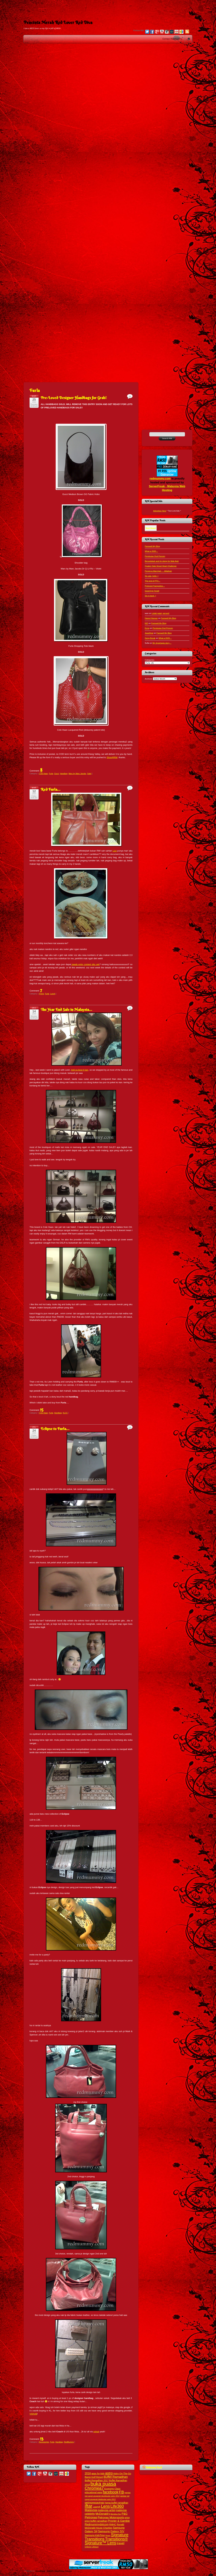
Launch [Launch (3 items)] (96, 2507)
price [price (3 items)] (127, 2517)
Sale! (89, 774)
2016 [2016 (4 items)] (88, 2473)
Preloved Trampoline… (155, 586)
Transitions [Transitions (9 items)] (94, 2539)
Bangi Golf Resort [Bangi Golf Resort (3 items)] (94, 2477)
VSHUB (33, 2414)
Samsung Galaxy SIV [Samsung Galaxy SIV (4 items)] (111, 2531)
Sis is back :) (150, 596)
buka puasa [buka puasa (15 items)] (103, 2484)
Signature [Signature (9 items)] (119, 2534)
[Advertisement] (108, 7)
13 (41, 2438)
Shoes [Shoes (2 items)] (107, 2535)
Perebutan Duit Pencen (155, 556)
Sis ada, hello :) (151, 576)
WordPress (40, 2571)
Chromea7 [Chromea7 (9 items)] (94, 2488)
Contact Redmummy (172, 39)
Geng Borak (150, 638)
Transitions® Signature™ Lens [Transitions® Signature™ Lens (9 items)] (106, 2541)
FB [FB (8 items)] (121, 2492)
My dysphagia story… (162, 643)
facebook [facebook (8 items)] (110, 2492)
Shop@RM (112, 757)
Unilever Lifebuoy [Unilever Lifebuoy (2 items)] (92, 2547)
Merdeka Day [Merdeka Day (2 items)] (115, 2514)
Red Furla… (50, 789)
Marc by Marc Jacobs (77, 774)
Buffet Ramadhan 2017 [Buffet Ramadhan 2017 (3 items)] (97, 2480)
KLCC (65, 1413)
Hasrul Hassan (151, 618)
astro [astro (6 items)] (109, 2473)
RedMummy (69, 2442)
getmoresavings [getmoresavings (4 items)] (94, 2502)
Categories (149, 660)
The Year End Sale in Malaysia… (66, 1009)
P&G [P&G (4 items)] (125, 2513)
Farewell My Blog (152, 546)
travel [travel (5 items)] (120, 2543)
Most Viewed (151, 528)
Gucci (56, 774)
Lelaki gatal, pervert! (160, 613)
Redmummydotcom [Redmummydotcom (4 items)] (97, 2524)
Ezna (147, 628)
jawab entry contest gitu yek (85, 964)
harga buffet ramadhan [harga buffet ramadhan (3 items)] (116, 2503)
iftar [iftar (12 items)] (88, 2506)
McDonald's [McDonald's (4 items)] (103, 2513)
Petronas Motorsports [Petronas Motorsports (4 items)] (111, 2517)
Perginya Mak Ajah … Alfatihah (158, 571)
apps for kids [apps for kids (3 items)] (98, 2473)
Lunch (52, 994)
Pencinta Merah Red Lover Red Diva (58, 22)
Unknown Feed (154, 2467)
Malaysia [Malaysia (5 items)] (91, 2510)
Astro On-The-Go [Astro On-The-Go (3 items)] (122, 2473)
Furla (51, 774)
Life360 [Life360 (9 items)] (117, 2506)
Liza (115, 850)
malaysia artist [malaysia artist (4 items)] (106, 2510)
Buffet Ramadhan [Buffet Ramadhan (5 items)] (116, 2477)
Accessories (44, 2442)
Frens (41, 994)
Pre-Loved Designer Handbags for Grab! (74, 397)
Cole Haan (43, 774)
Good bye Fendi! (152, 591)
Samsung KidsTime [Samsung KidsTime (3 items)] (95, 2535)
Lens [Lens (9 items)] (105, 2506)
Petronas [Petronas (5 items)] (91, 2517)
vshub (96, 2431)
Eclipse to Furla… (55, 1428)
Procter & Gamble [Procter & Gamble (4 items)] (119, 2520)
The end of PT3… (152, 581)
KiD (146, 623)
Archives (148, 679)
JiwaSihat (149, 633)
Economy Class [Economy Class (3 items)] (112, 2489)
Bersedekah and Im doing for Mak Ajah (162, 561)
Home (189, 39)
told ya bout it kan (79, 1070)
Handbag (64, 774)
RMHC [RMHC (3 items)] (112, 2524)
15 (41, 1409)
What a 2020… (151, 551)
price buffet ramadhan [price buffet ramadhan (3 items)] (96, 2521)
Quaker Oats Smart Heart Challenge (161, 566)
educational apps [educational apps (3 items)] (93, 2492)
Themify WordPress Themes (59, 2571)
